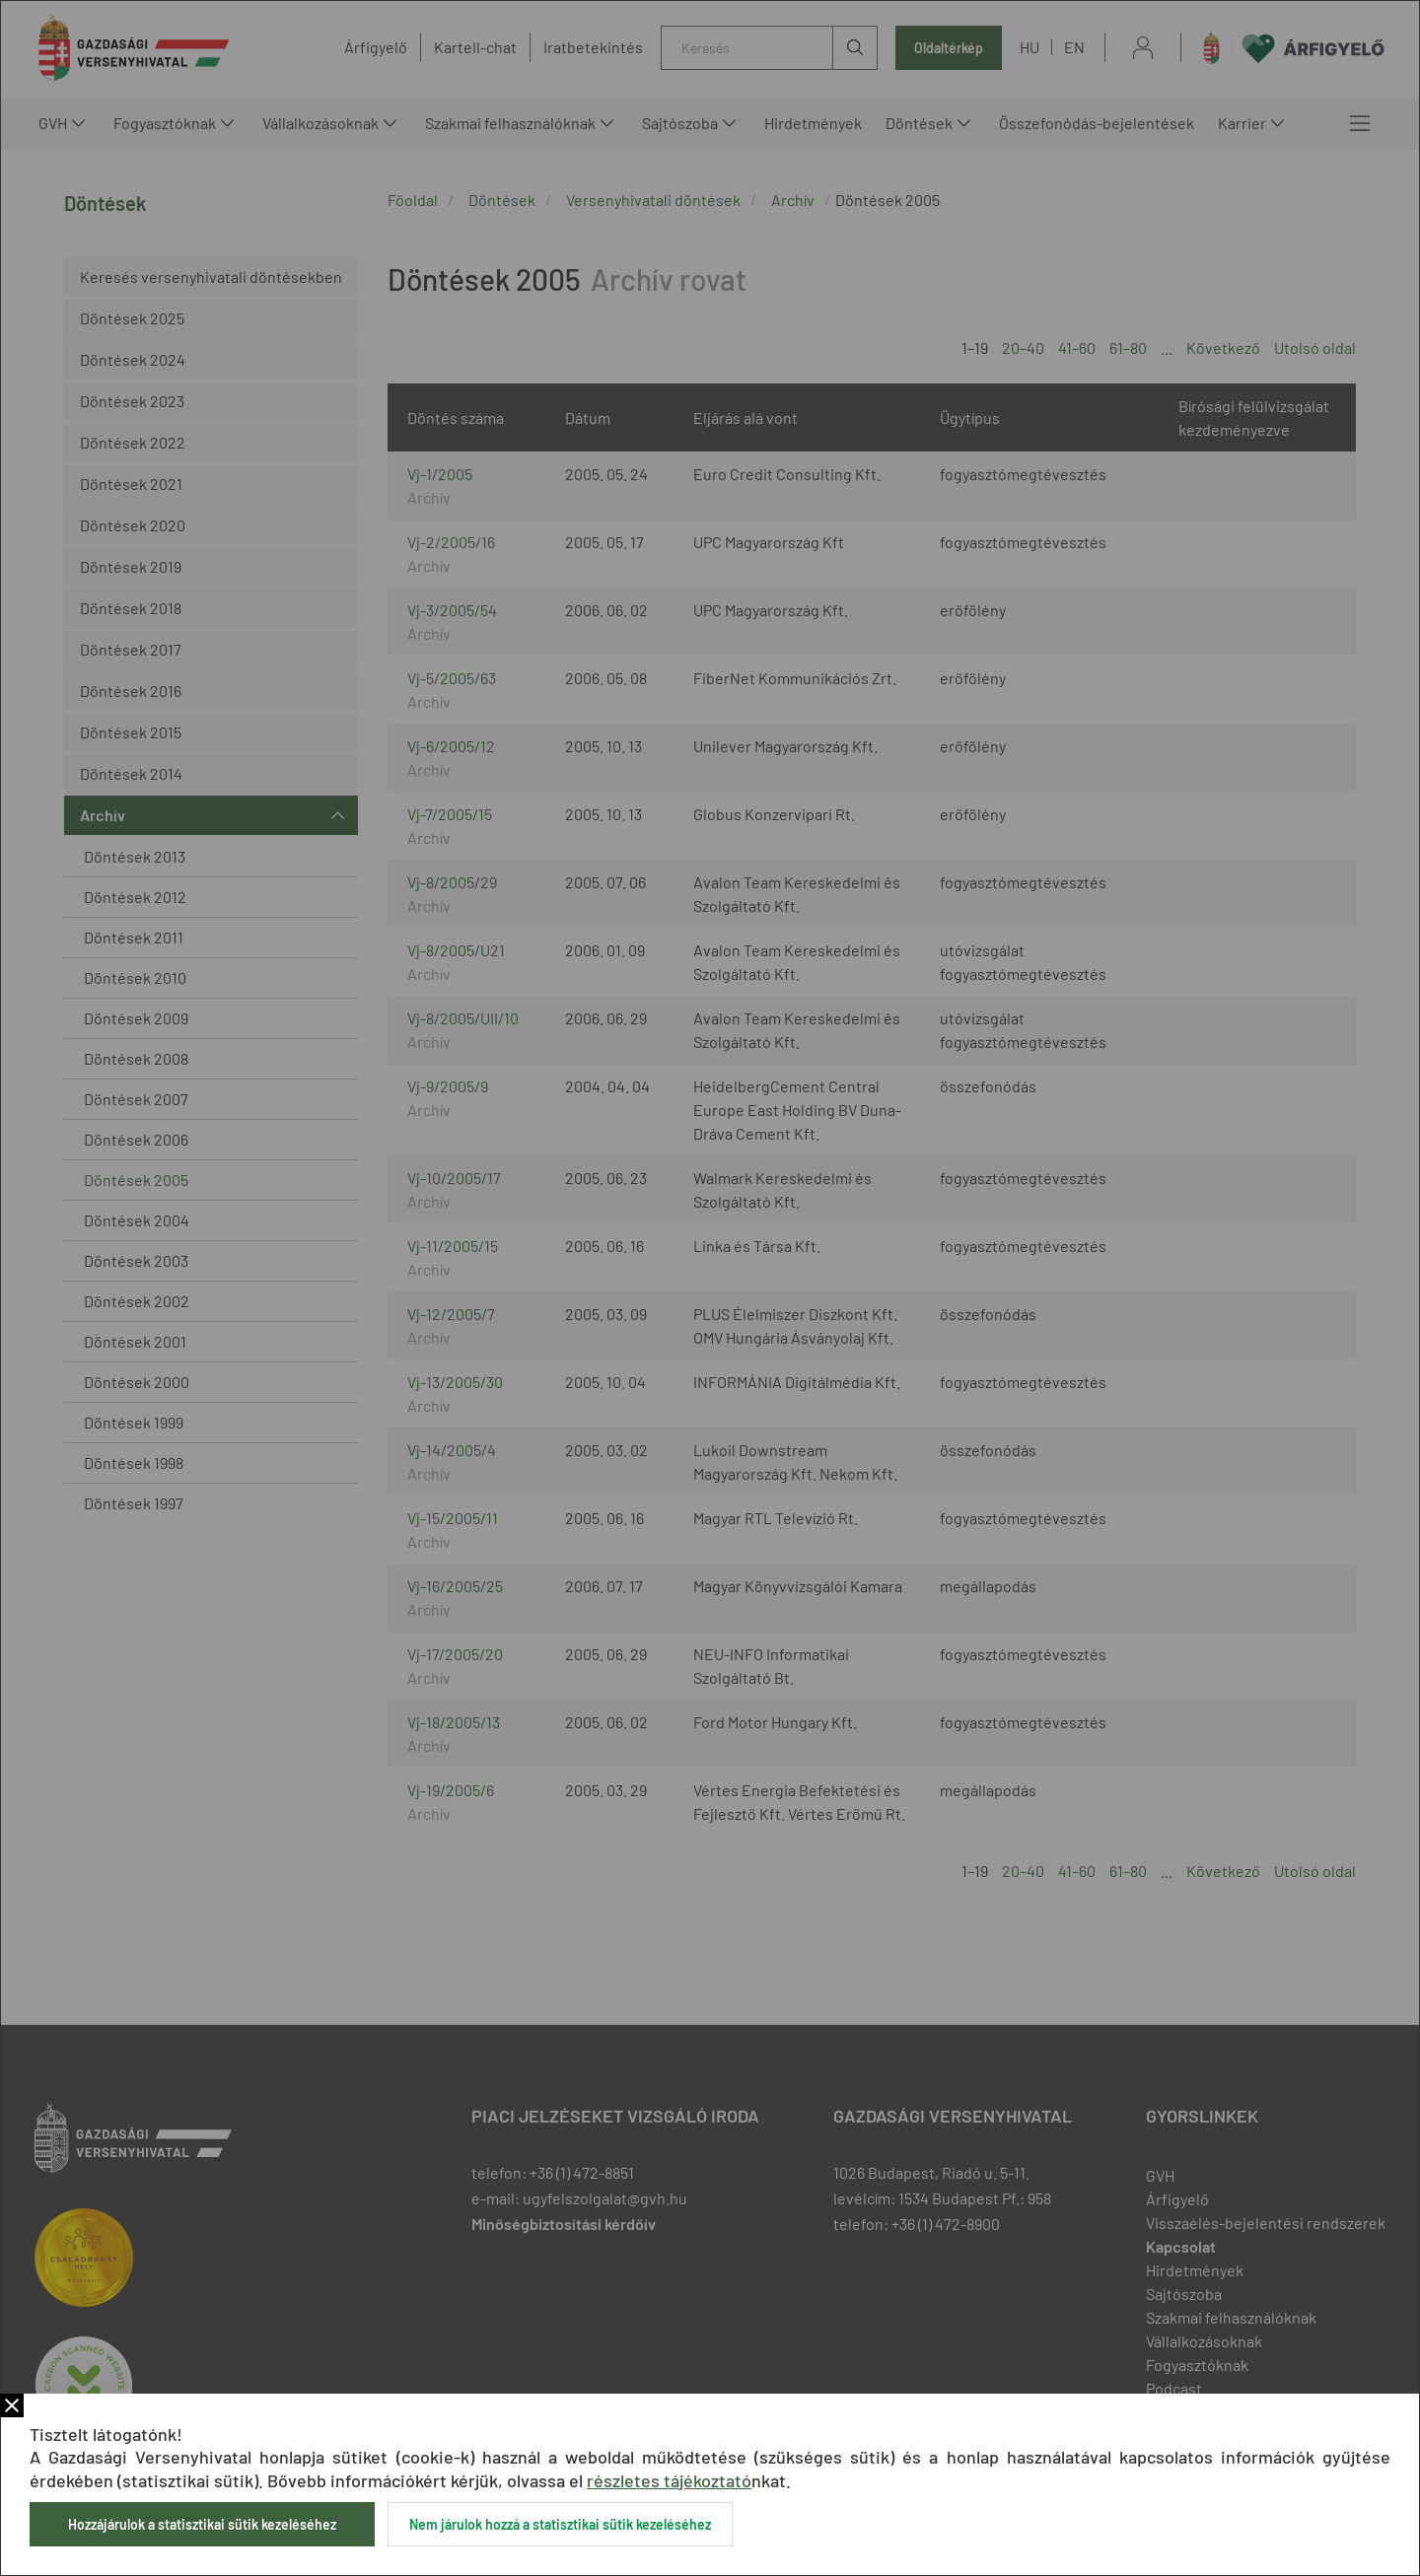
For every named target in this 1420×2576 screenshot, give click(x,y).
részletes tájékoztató (669, 2480)
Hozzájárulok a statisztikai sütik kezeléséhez (202, 2524)
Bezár (12, 2405)
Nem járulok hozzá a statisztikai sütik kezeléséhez (560, 2524)
